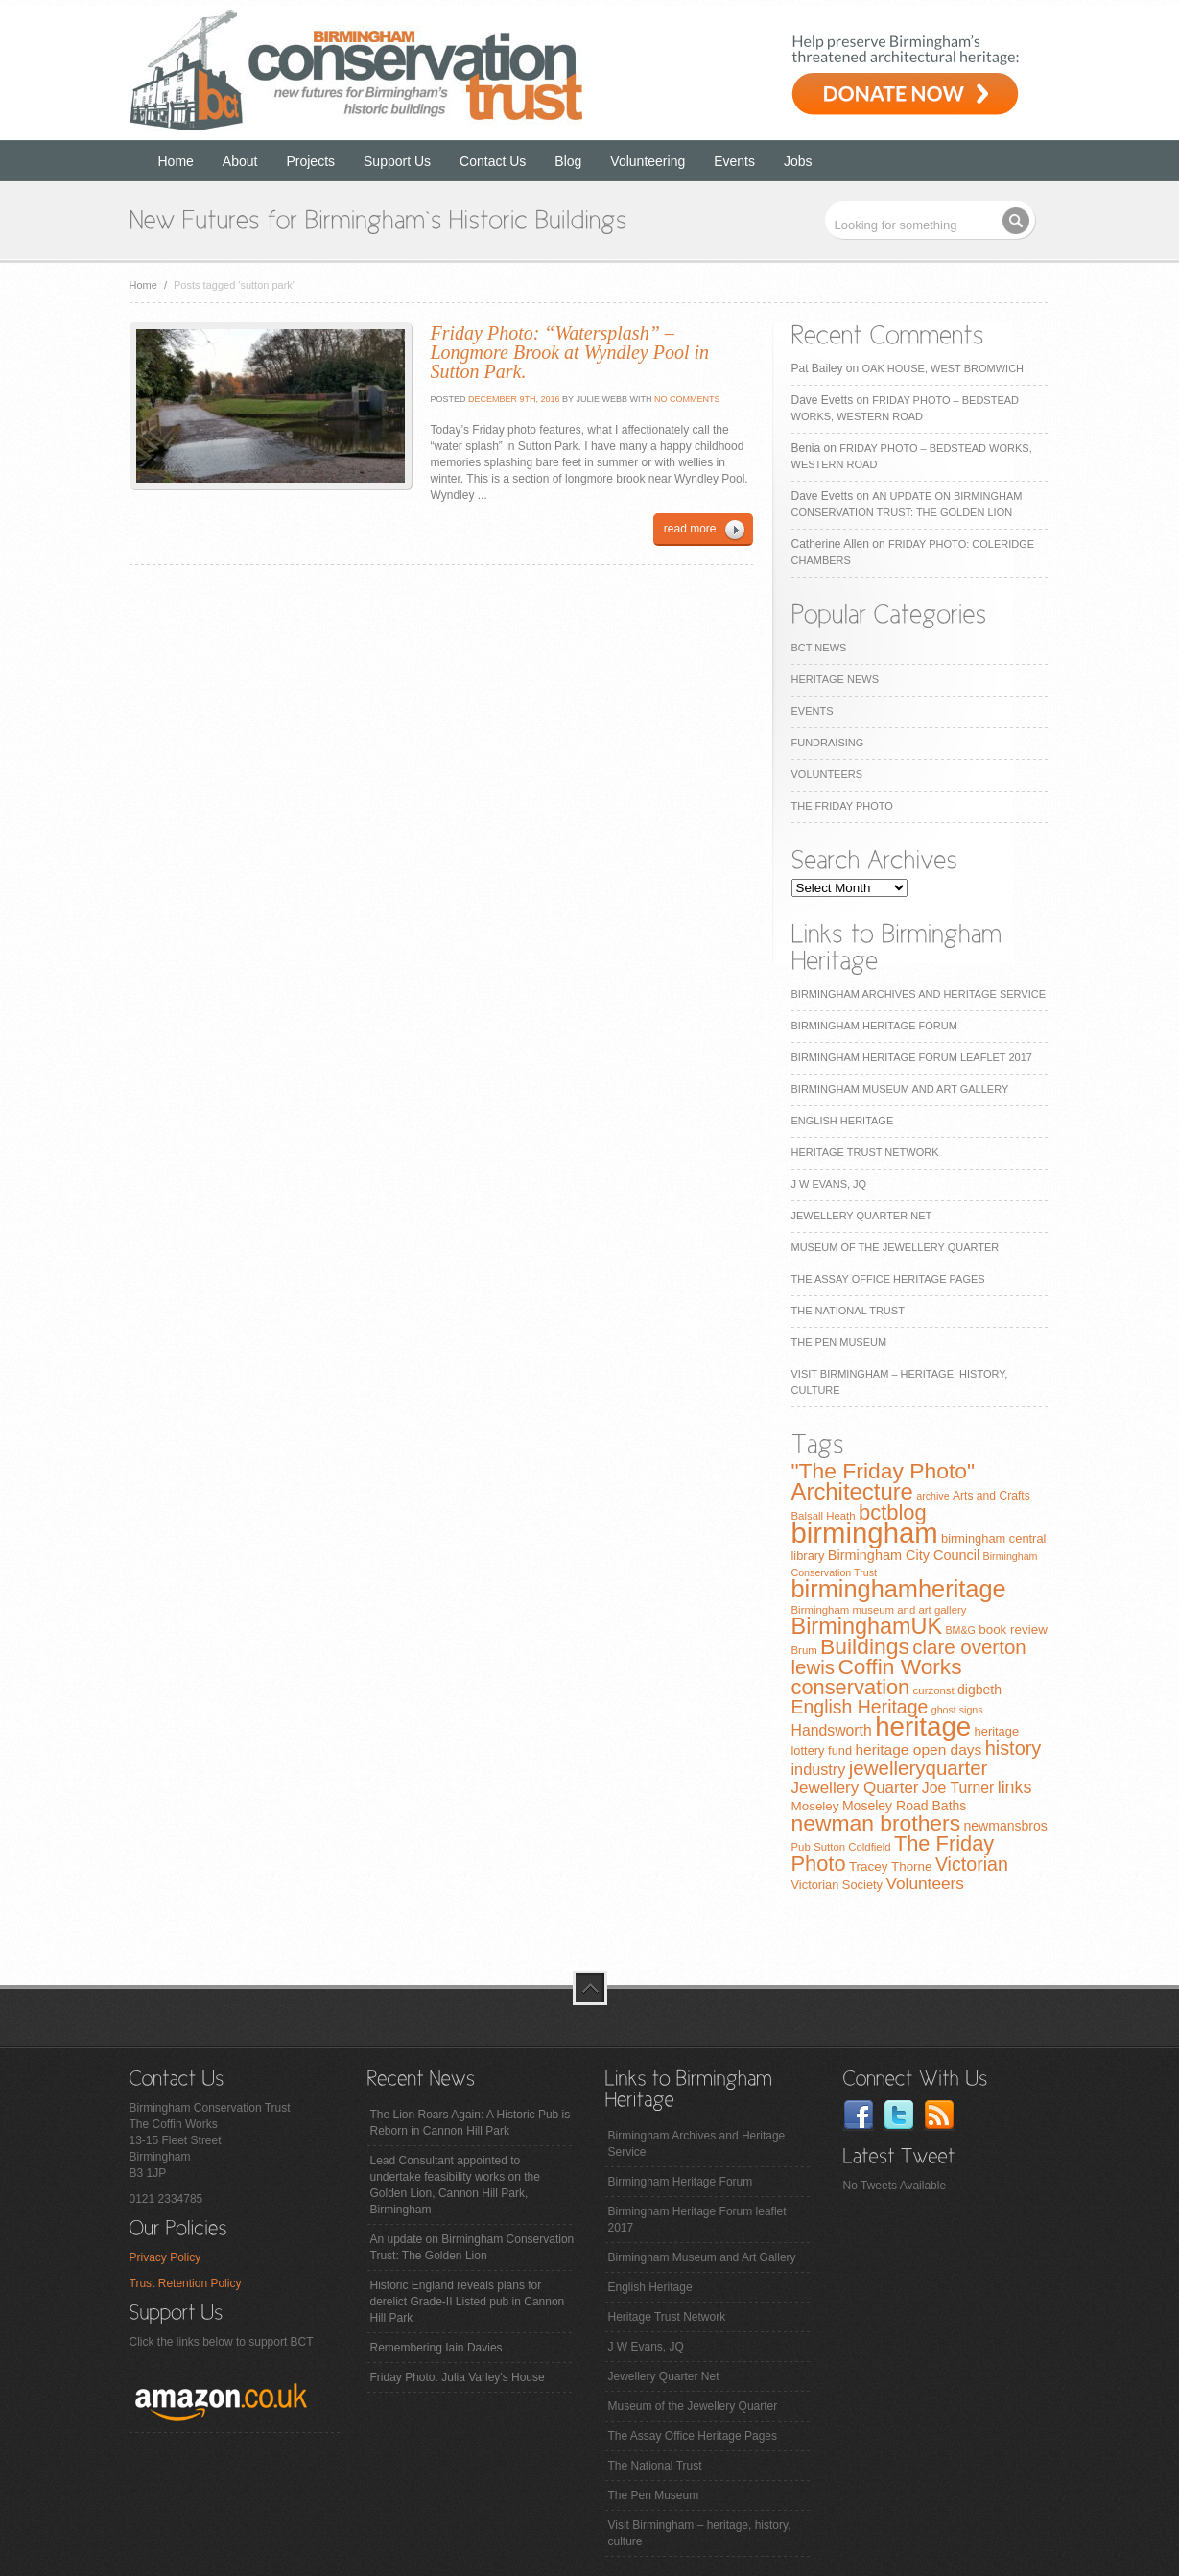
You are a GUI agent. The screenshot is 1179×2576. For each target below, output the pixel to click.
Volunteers (827, 774)
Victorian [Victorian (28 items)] (971, 1864)
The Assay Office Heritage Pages (888, 1279)
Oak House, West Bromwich (943, 368)
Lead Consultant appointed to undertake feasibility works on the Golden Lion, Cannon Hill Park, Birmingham (455, 2185)
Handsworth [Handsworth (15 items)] (831, 1730)
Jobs (798, 161)
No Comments (687, 399)
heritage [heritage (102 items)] (923, 1726)
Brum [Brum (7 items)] (804, 1650)
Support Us (397, 161)
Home (176, 161)
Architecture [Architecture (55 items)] (852, 1491)
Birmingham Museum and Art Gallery (900, 1089)
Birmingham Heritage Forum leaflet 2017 (911, 1057)
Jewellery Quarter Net (861, 1215)
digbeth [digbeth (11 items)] (979, 1689)
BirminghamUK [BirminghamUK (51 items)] (867, 1626)
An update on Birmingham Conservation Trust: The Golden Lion (472, 2247)
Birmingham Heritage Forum (874, 1025)
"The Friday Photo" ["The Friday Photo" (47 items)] (883, 1470)
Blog (567, 161)
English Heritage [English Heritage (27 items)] (860, 1706)
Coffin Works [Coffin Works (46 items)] (899, 1666)
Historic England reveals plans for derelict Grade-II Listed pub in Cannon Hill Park (467, 2302)
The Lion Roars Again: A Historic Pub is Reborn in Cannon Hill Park (470, 2123)
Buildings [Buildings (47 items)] (864, 1646)
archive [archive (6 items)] (932, 1495)
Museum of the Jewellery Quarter (895, 1247)
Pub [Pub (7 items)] (801, 1847)
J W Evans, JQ (829, 1184)
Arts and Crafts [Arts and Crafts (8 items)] (991, 1495)
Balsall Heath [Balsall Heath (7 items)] (823, 1516)
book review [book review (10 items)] (1013, 1629)
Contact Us (493, 161)
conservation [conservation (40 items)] (850, 1687)
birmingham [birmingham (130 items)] (864, 1532)
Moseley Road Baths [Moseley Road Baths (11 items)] (904, 1805)
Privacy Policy (165, 2257)
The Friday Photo (842, 806)
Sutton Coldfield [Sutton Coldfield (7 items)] (852, 1847)
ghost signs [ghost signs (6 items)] (957, 1709)
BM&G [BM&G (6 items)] (960, 1630)
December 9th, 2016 (513, 399)
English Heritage (842, 1120)
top (590, 1988)
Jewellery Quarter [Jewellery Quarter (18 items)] (855, 1788)
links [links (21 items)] (1015, 1787)
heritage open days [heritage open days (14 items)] (918, 1749)
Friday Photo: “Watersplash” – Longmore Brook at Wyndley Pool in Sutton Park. (570, 352)
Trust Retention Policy (186, 2283)
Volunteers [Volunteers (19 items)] (924, 1883)
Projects (310, 161)
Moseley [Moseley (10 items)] (815, 1806)
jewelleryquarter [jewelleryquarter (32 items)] (918, 1768)
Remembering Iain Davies (436, 2347)
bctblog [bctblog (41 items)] (893, 1512)
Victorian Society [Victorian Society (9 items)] (837, 1885)
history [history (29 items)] (1013, 1748)
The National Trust (848, 1310)
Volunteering (647, 161)
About (240, 161)
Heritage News (835, 679)
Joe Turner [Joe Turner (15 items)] (958, 1788)
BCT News (819, 647)
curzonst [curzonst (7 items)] (934, 1690)
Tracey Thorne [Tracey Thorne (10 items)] (890, 1866)
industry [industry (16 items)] (818, 1769)
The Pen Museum (839, 1342)
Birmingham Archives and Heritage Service (918, 994)
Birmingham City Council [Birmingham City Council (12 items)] (903, 1555)
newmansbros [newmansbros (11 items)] (1005, 1825)
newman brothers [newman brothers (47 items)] (876, 1822)
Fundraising (827, 742)
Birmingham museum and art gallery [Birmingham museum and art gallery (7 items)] (879, 1610)
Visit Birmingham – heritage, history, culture (699, 2533)
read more (690, 528)
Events (734, 161)
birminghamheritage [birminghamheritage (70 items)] (898, 1588)
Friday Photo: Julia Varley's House (457, 2377)
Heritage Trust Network (865, 1152)
